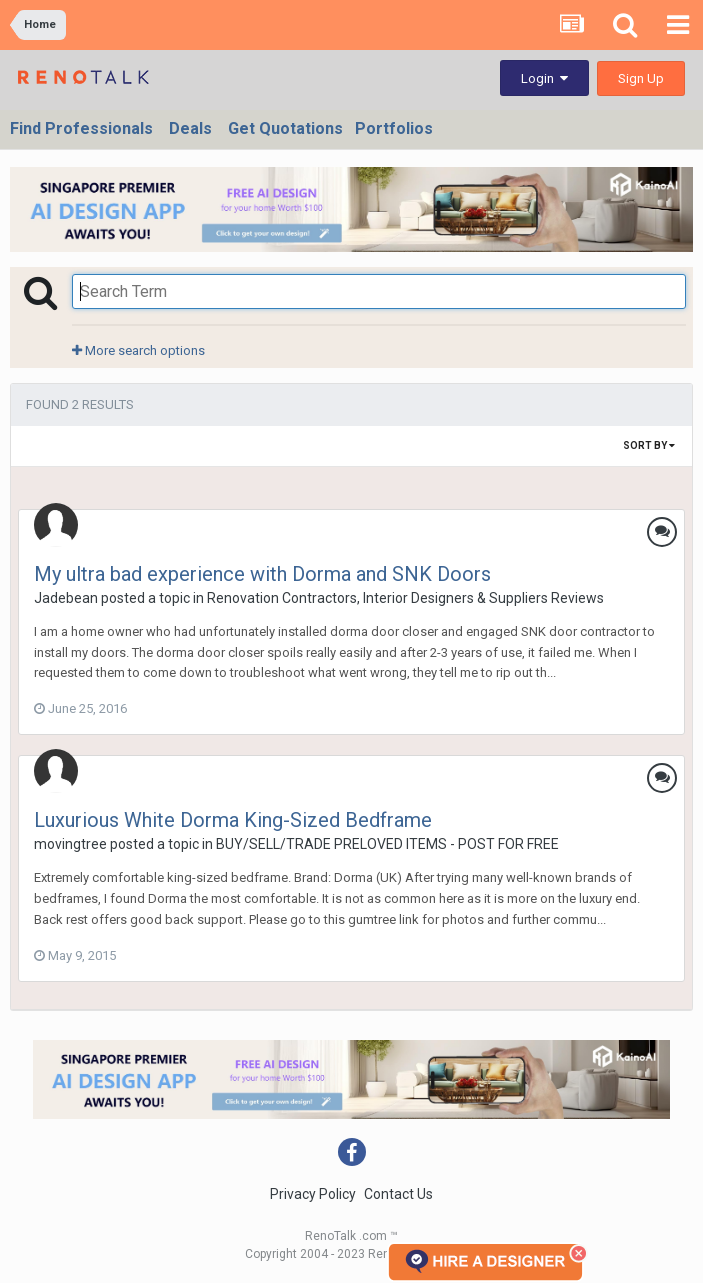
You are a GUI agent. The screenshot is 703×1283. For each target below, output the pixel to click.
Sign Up (641, 78)
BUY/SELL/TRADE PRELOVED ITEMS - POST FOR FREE (387, 844)
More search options (138, 350)
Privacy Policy (313, 1194)
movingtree (70, 844)
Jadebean (66, 598)
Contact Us (398, 1194)
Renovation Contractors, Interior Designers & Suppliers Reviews (405, 598)
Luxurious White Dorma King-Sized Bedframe (233, 820)
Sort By (649, 445)
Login (544, 78)
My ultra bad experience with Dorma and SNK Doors (262, 574)
